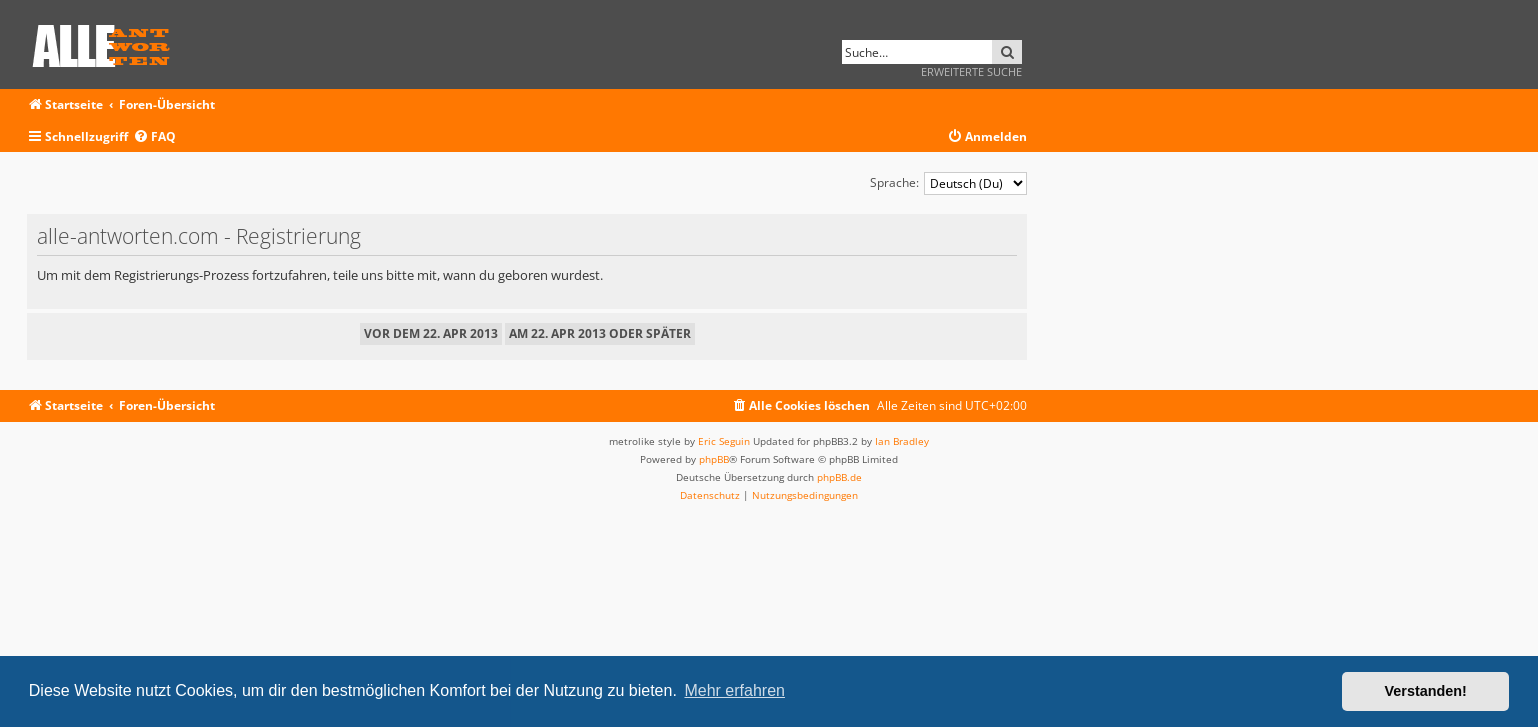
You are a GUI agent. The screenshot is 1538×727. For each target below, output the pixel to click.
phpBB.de (839, 477)
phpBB (714, 459)
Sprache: (894, 182)
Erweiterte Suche (971, 71)
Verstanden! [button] (1426, 691)
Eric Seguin (724, 441)
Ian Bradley (902, 441)
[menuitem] (154, 137)
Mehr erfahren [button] (734, 690)
